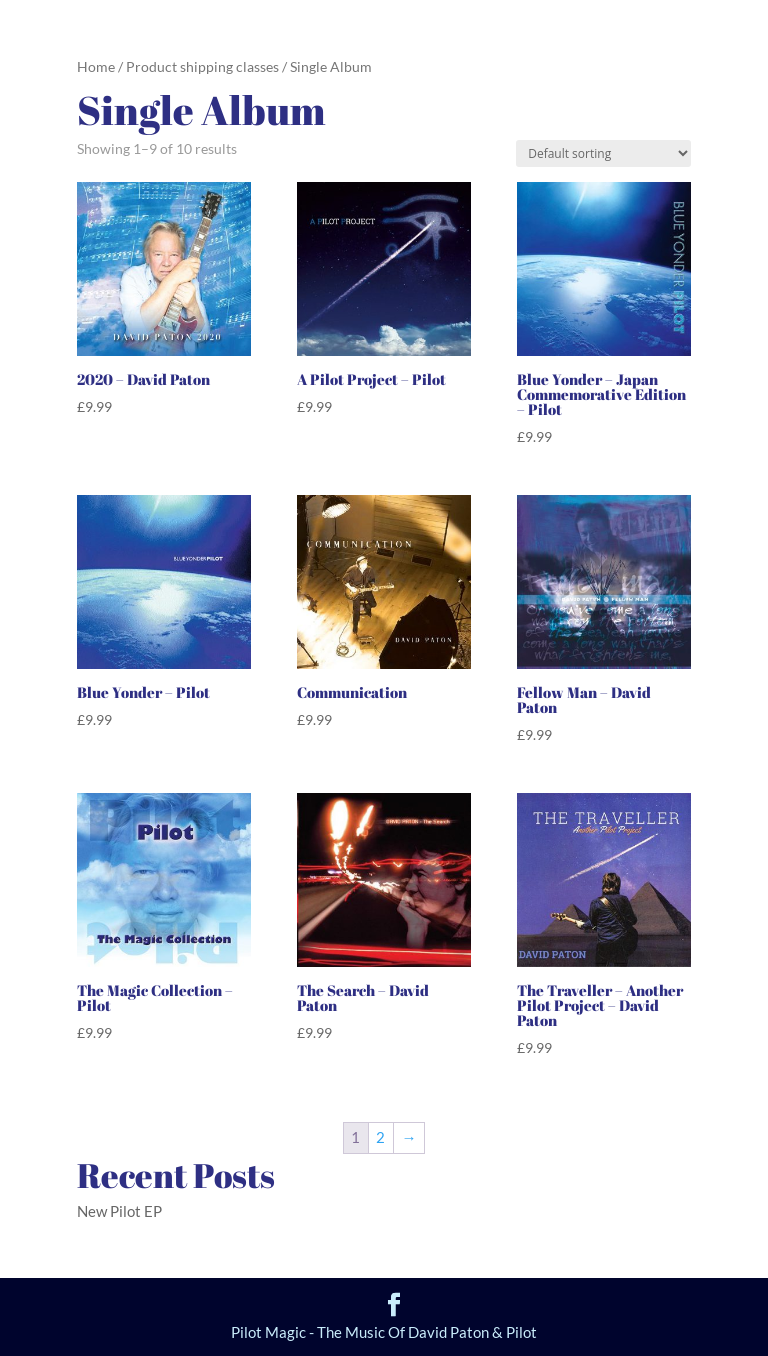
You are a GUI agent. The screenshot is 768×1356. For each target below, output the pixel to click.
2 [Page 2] (380, 1137)
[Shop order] (603, 153)
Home (96, 66)
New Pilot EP (119, 1211)
